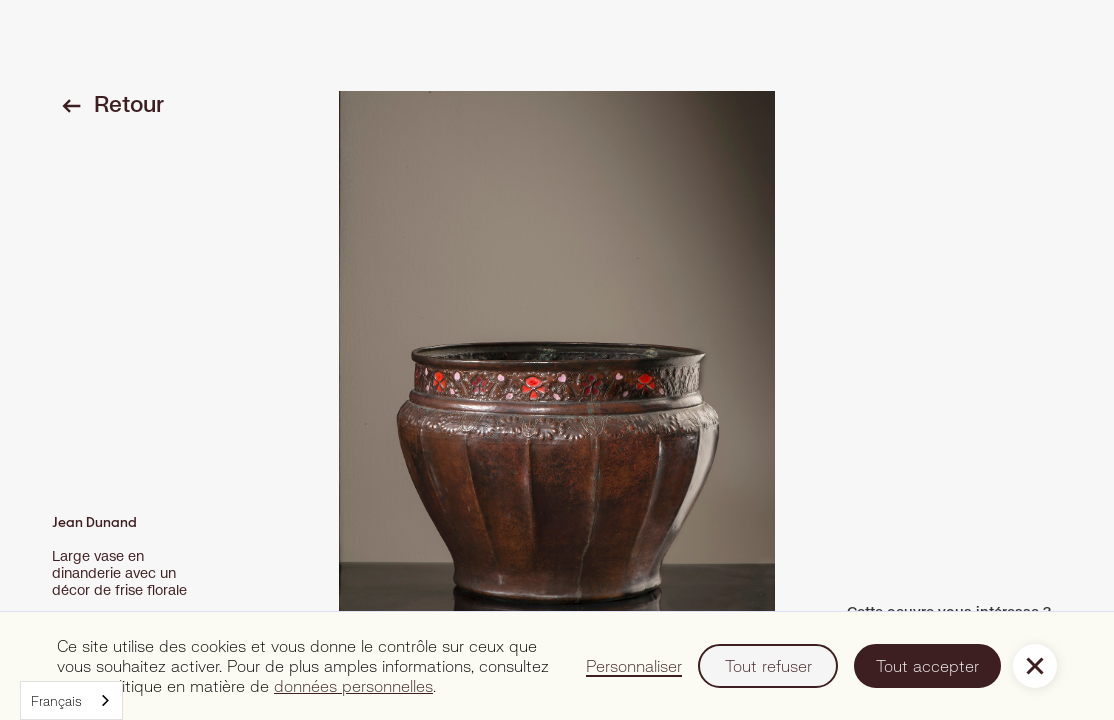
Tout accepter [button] (927, 665)
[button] (1035, 666)
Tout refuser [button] (768, 665)
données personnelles (353, 685)
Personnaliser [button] (634, 665)
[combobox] (71, 700)
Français (56, 701)
